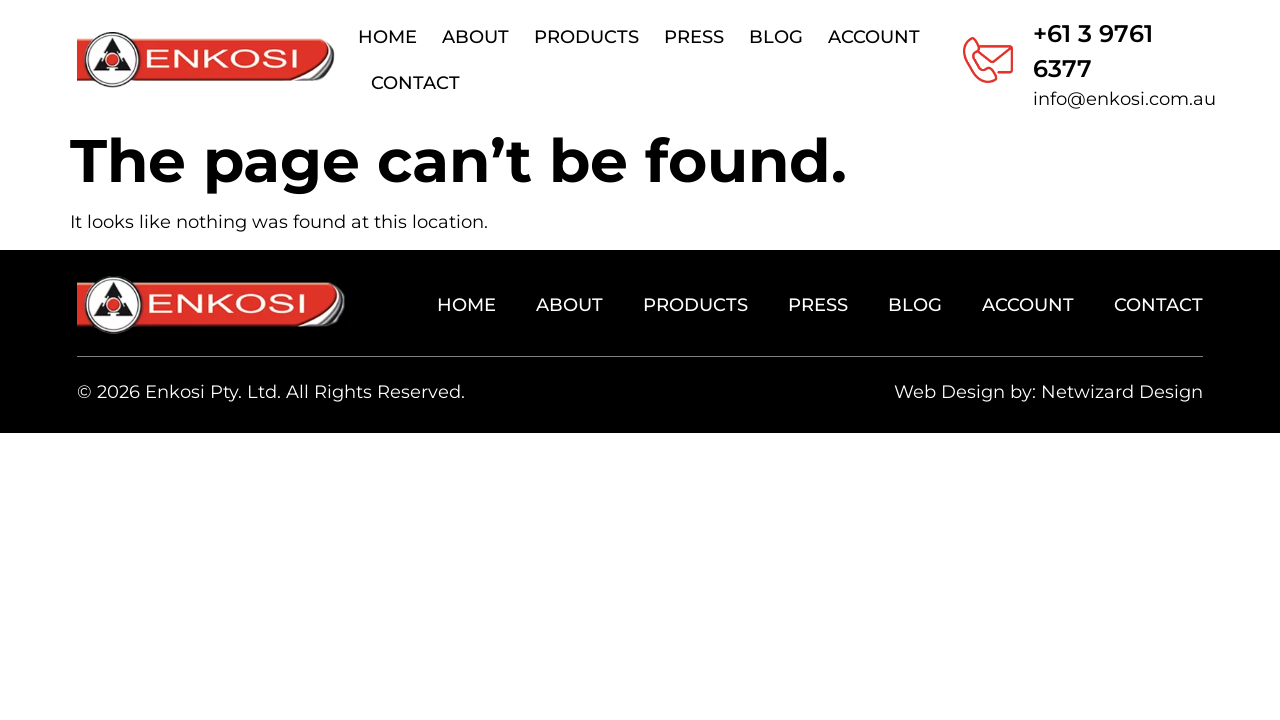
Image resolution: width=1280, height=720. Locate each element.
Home (387, 37)
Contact (415, 83)
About (475, 37)
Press (694, 37)
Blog (776, 37)
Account (874, 37)
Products (586, 37)
